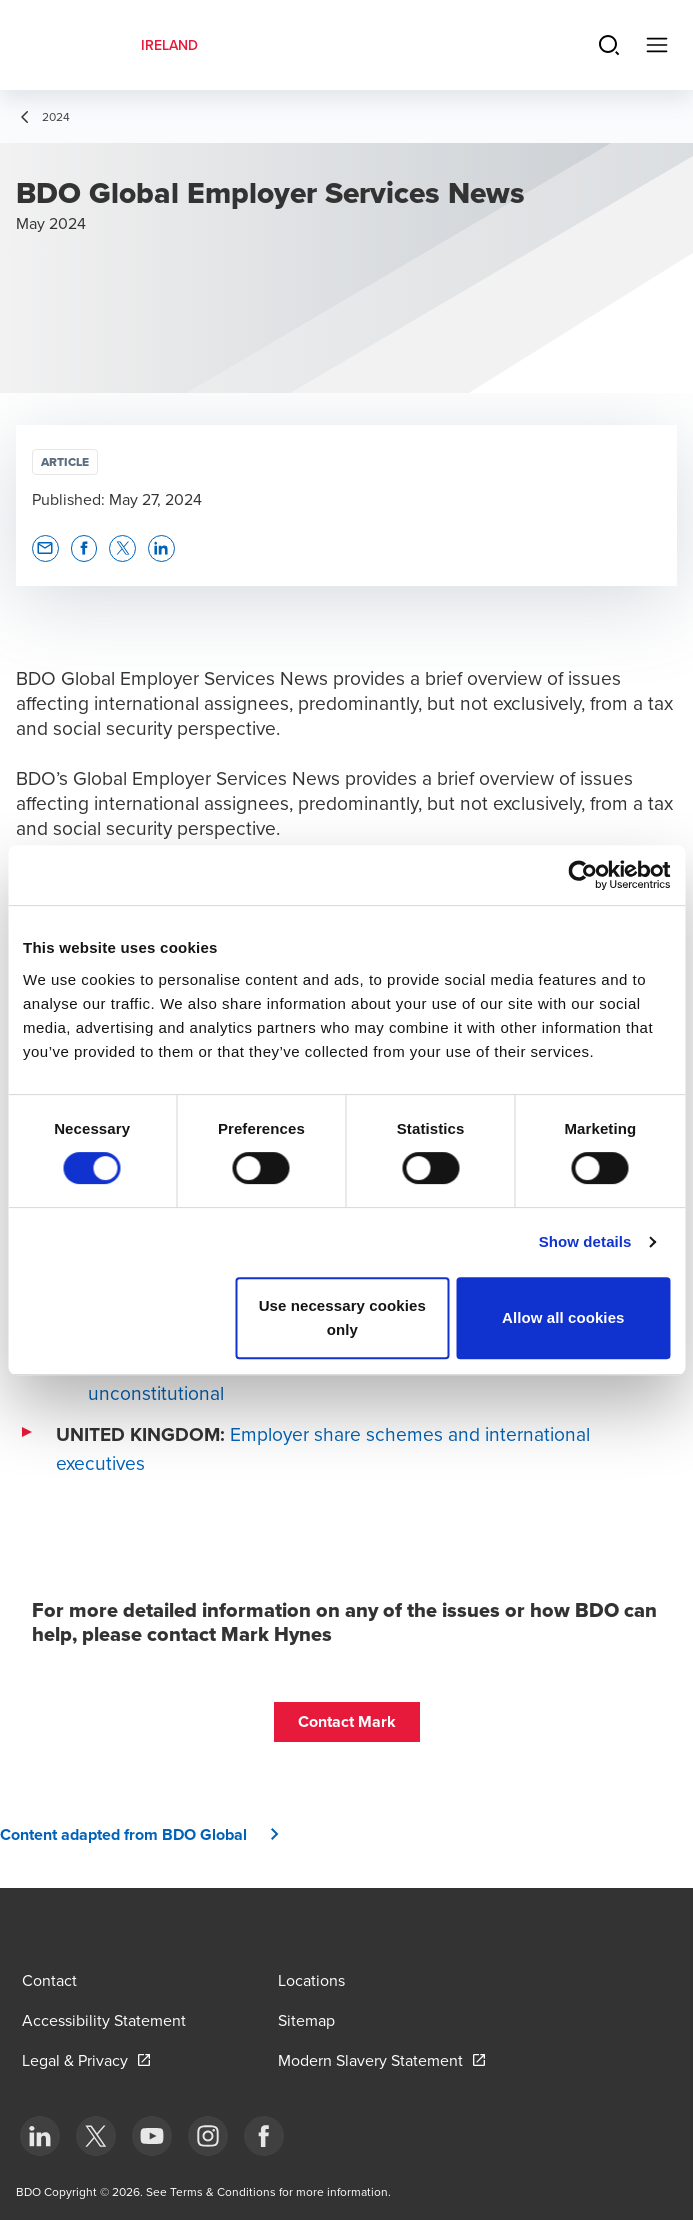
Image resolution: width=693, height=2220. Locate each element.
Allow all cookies (563, 1317)
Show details (585, 1241)
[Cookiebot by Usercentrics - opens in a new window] (582, 875)
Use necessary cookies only (342, 1317)
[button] (45, 548)
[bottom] (40, 2136)
